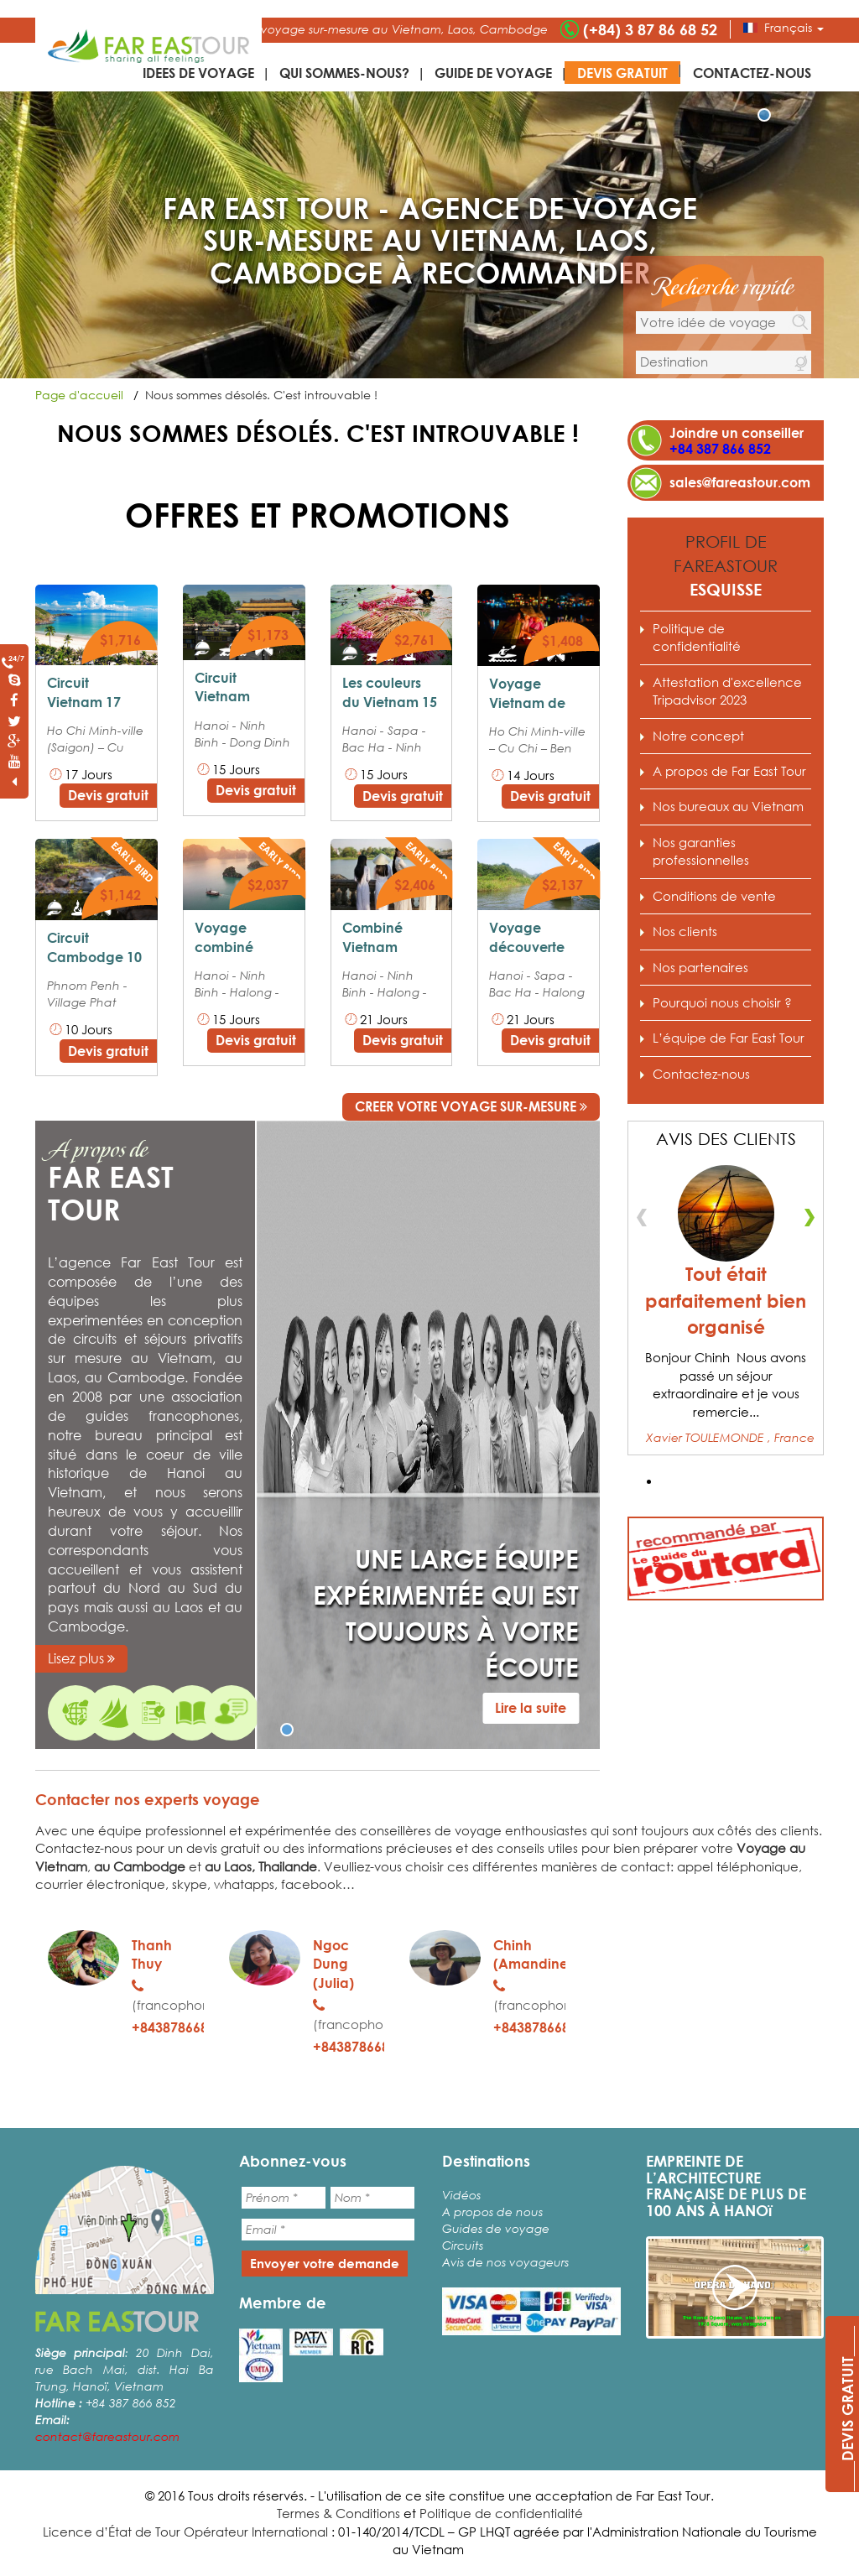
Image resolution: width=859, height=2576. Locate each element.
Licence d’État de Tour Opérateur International (185, 2531)
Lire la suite (530, 1707)
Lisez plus (81, 1658)
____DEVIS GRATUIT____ (847, 2408)
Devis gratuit (622, 73)
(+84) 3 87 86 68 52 (650, 29)
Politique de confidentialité (697, 637)
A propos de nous (492, 2211)
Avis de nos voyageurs (505, 2262)
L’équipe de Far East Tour (728, 1037)
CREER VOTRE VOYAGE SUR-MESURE (471, 1106)
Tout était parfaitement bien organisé (725, 1300)
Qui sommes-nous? (344, 73)
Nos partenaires (700, 967)
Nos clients (685, 931)
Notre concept (698, 735)
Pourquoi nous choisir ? (153, 1713)
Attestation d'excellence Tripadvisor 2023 (727, 691)
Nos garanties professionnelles (231, 1713)
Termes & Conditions (338, 2513)
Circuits (462, 2245)
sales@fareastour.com (739, 482)
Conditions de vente (192, 1713)
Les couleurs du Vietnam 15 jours (389, 701)
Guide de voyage (493, 73)
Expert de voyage (75, 1713)
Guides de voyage (495, 2228)
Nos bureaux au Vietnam (728, 806)
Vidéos (461, 2195)
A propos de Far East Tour (114, 1713)
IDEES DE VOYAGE (198, 73)
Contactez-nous (752, 73)
